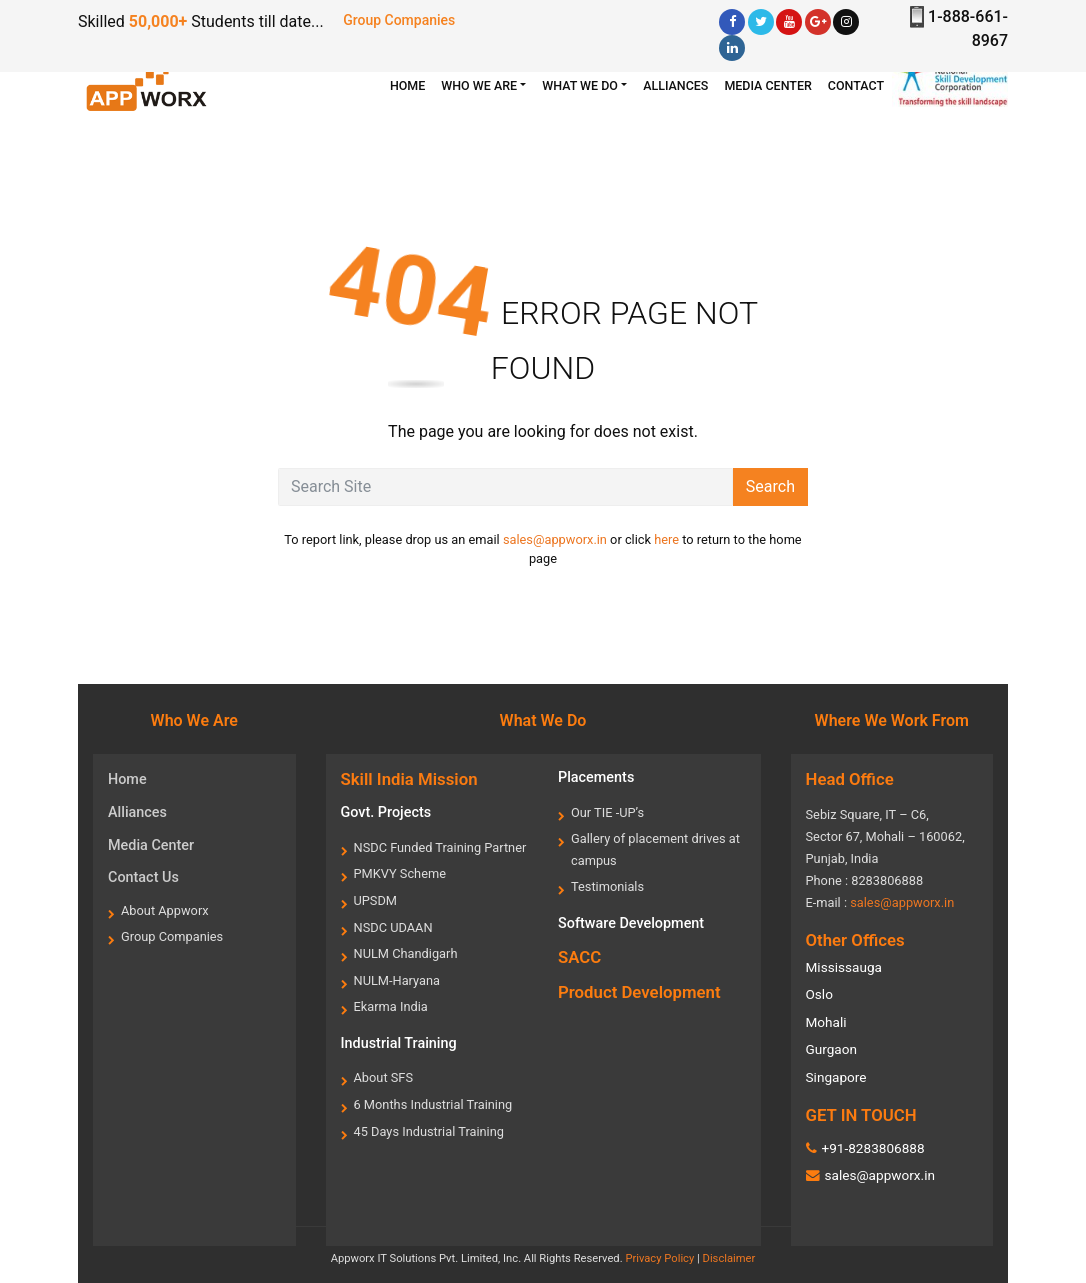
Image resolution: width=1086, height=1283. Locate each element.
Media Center (151, 845)
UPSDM (376, 900)
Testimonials (607, 886)
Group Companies (399, 20)
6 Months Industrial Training (433, 1104)
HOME (411, 84)
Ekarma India (391, 1006)
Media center (767, 85)
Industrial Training (399, 1043)
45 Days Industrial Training (429, 1131)
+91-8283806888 (872, 1148)
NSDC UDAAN (393, 927)
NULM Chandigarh (406, 953)
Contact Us (143, 877)
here (666, 539)
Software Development (631, 923)
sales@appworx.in (555, 539)
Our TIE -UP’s (607, 812)
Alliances (675, 85)
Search (770, 486)
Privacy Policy (659, 1258)
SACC (579, 957)
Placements (596, 777)
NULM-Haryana (397, 980)
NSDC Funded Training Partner (440, 847)
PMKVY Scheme (400, 873)
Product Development (639, 992)
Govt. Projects (386, 812)
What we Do (580, 85)
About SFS (384, 1077)
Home (127, 779)
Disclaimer (729, 1258)
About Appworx (165, 910)
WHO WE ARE (479, 85)
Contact (856, 85)
